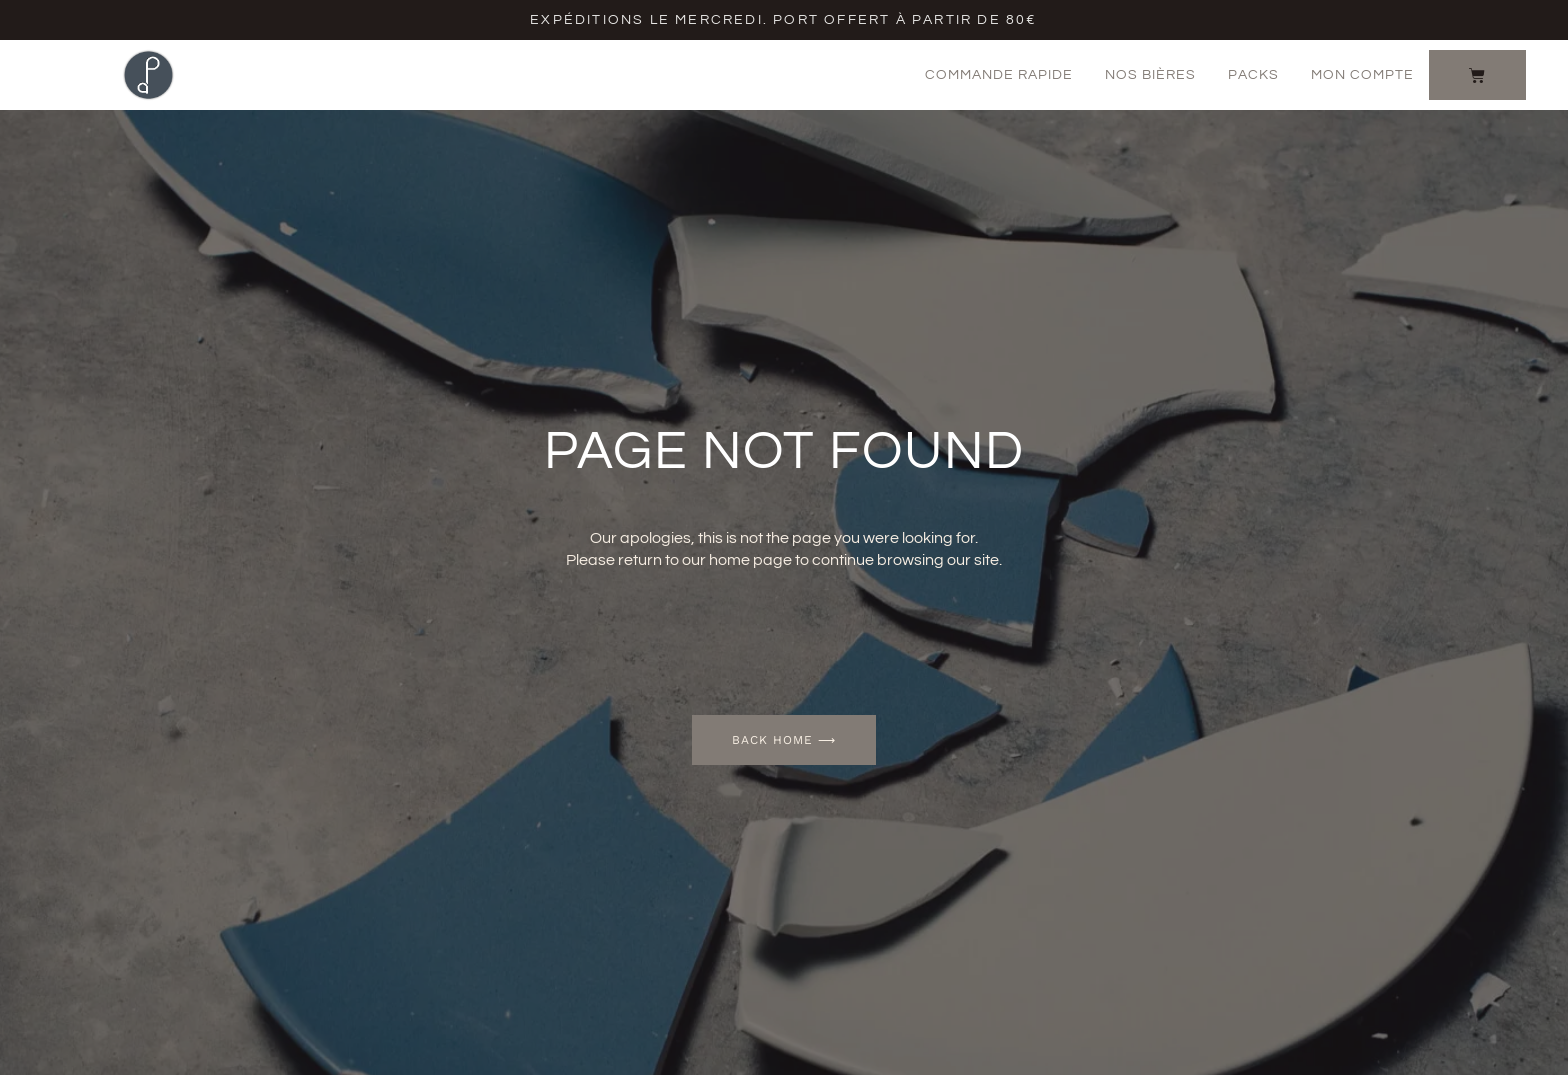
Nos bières (1150, 75)
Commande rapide (999, 75)
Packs (1253, 75)
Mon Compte (1362, 75)
